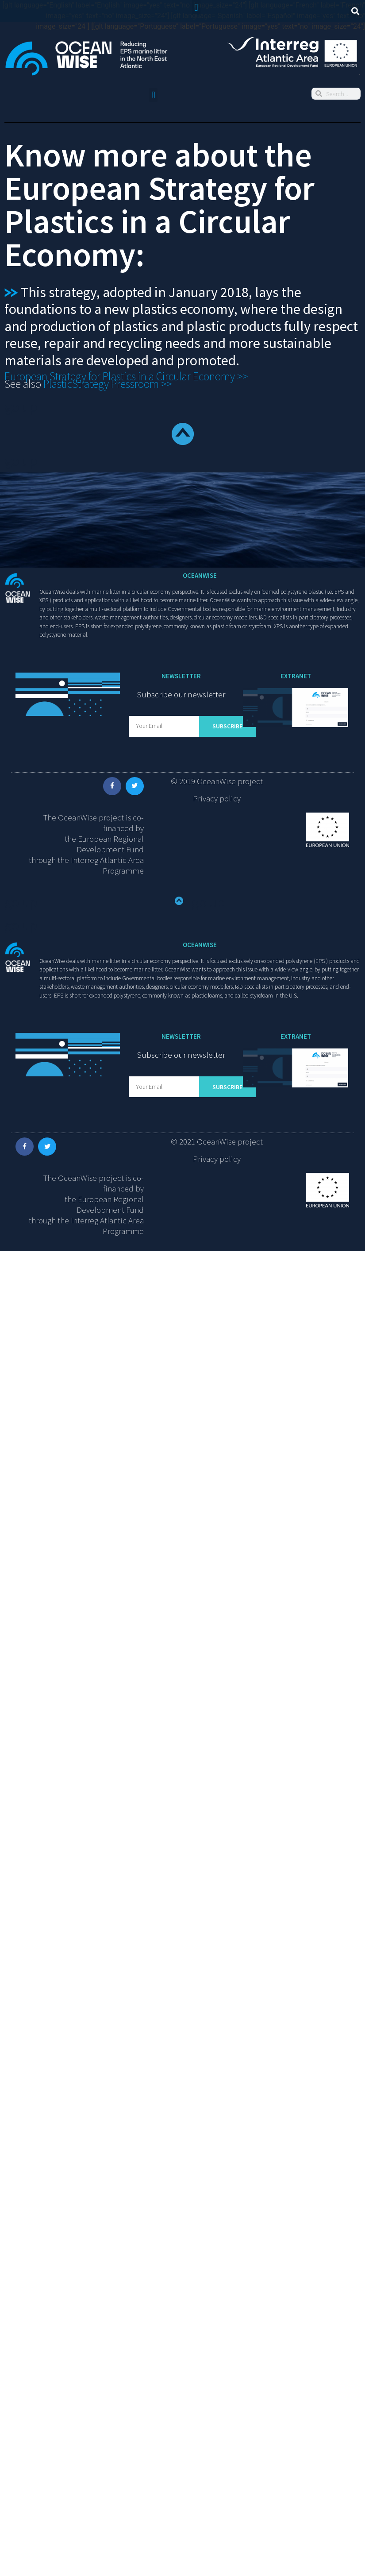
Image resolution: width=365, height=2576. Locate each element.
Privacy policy (217, 798)
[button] (196, 7)
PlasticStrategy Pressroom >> (108, 383)
